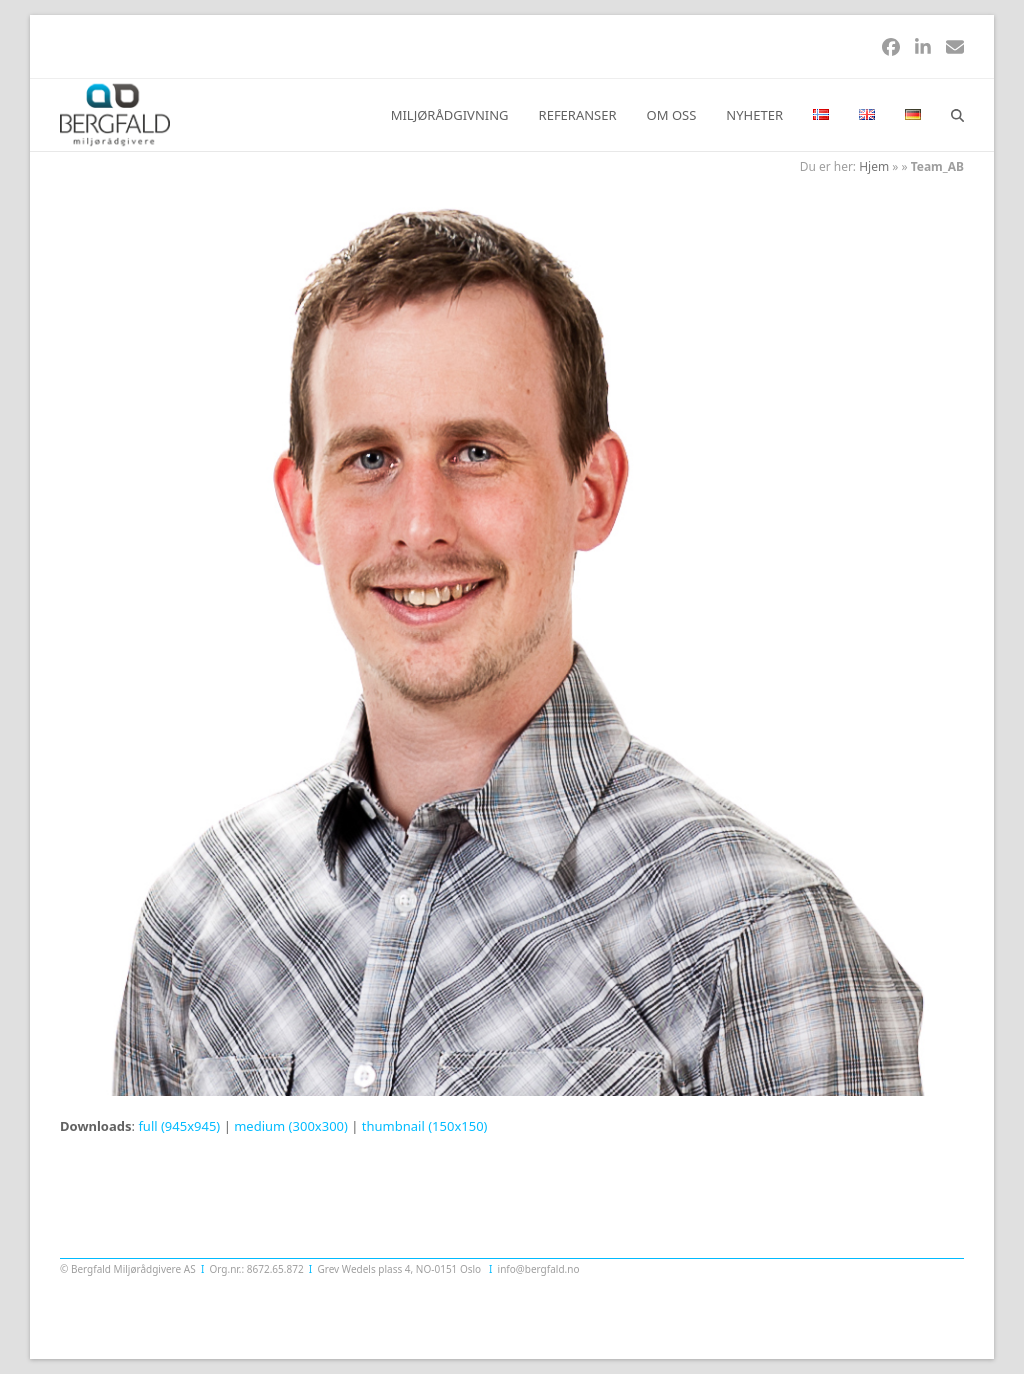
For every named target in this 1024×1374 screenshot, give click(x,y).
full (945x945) (179, 1126)
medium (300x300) (291, 1126)
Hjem (874, 166)
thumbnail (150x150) (425, 1126)
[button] (957, 115)
